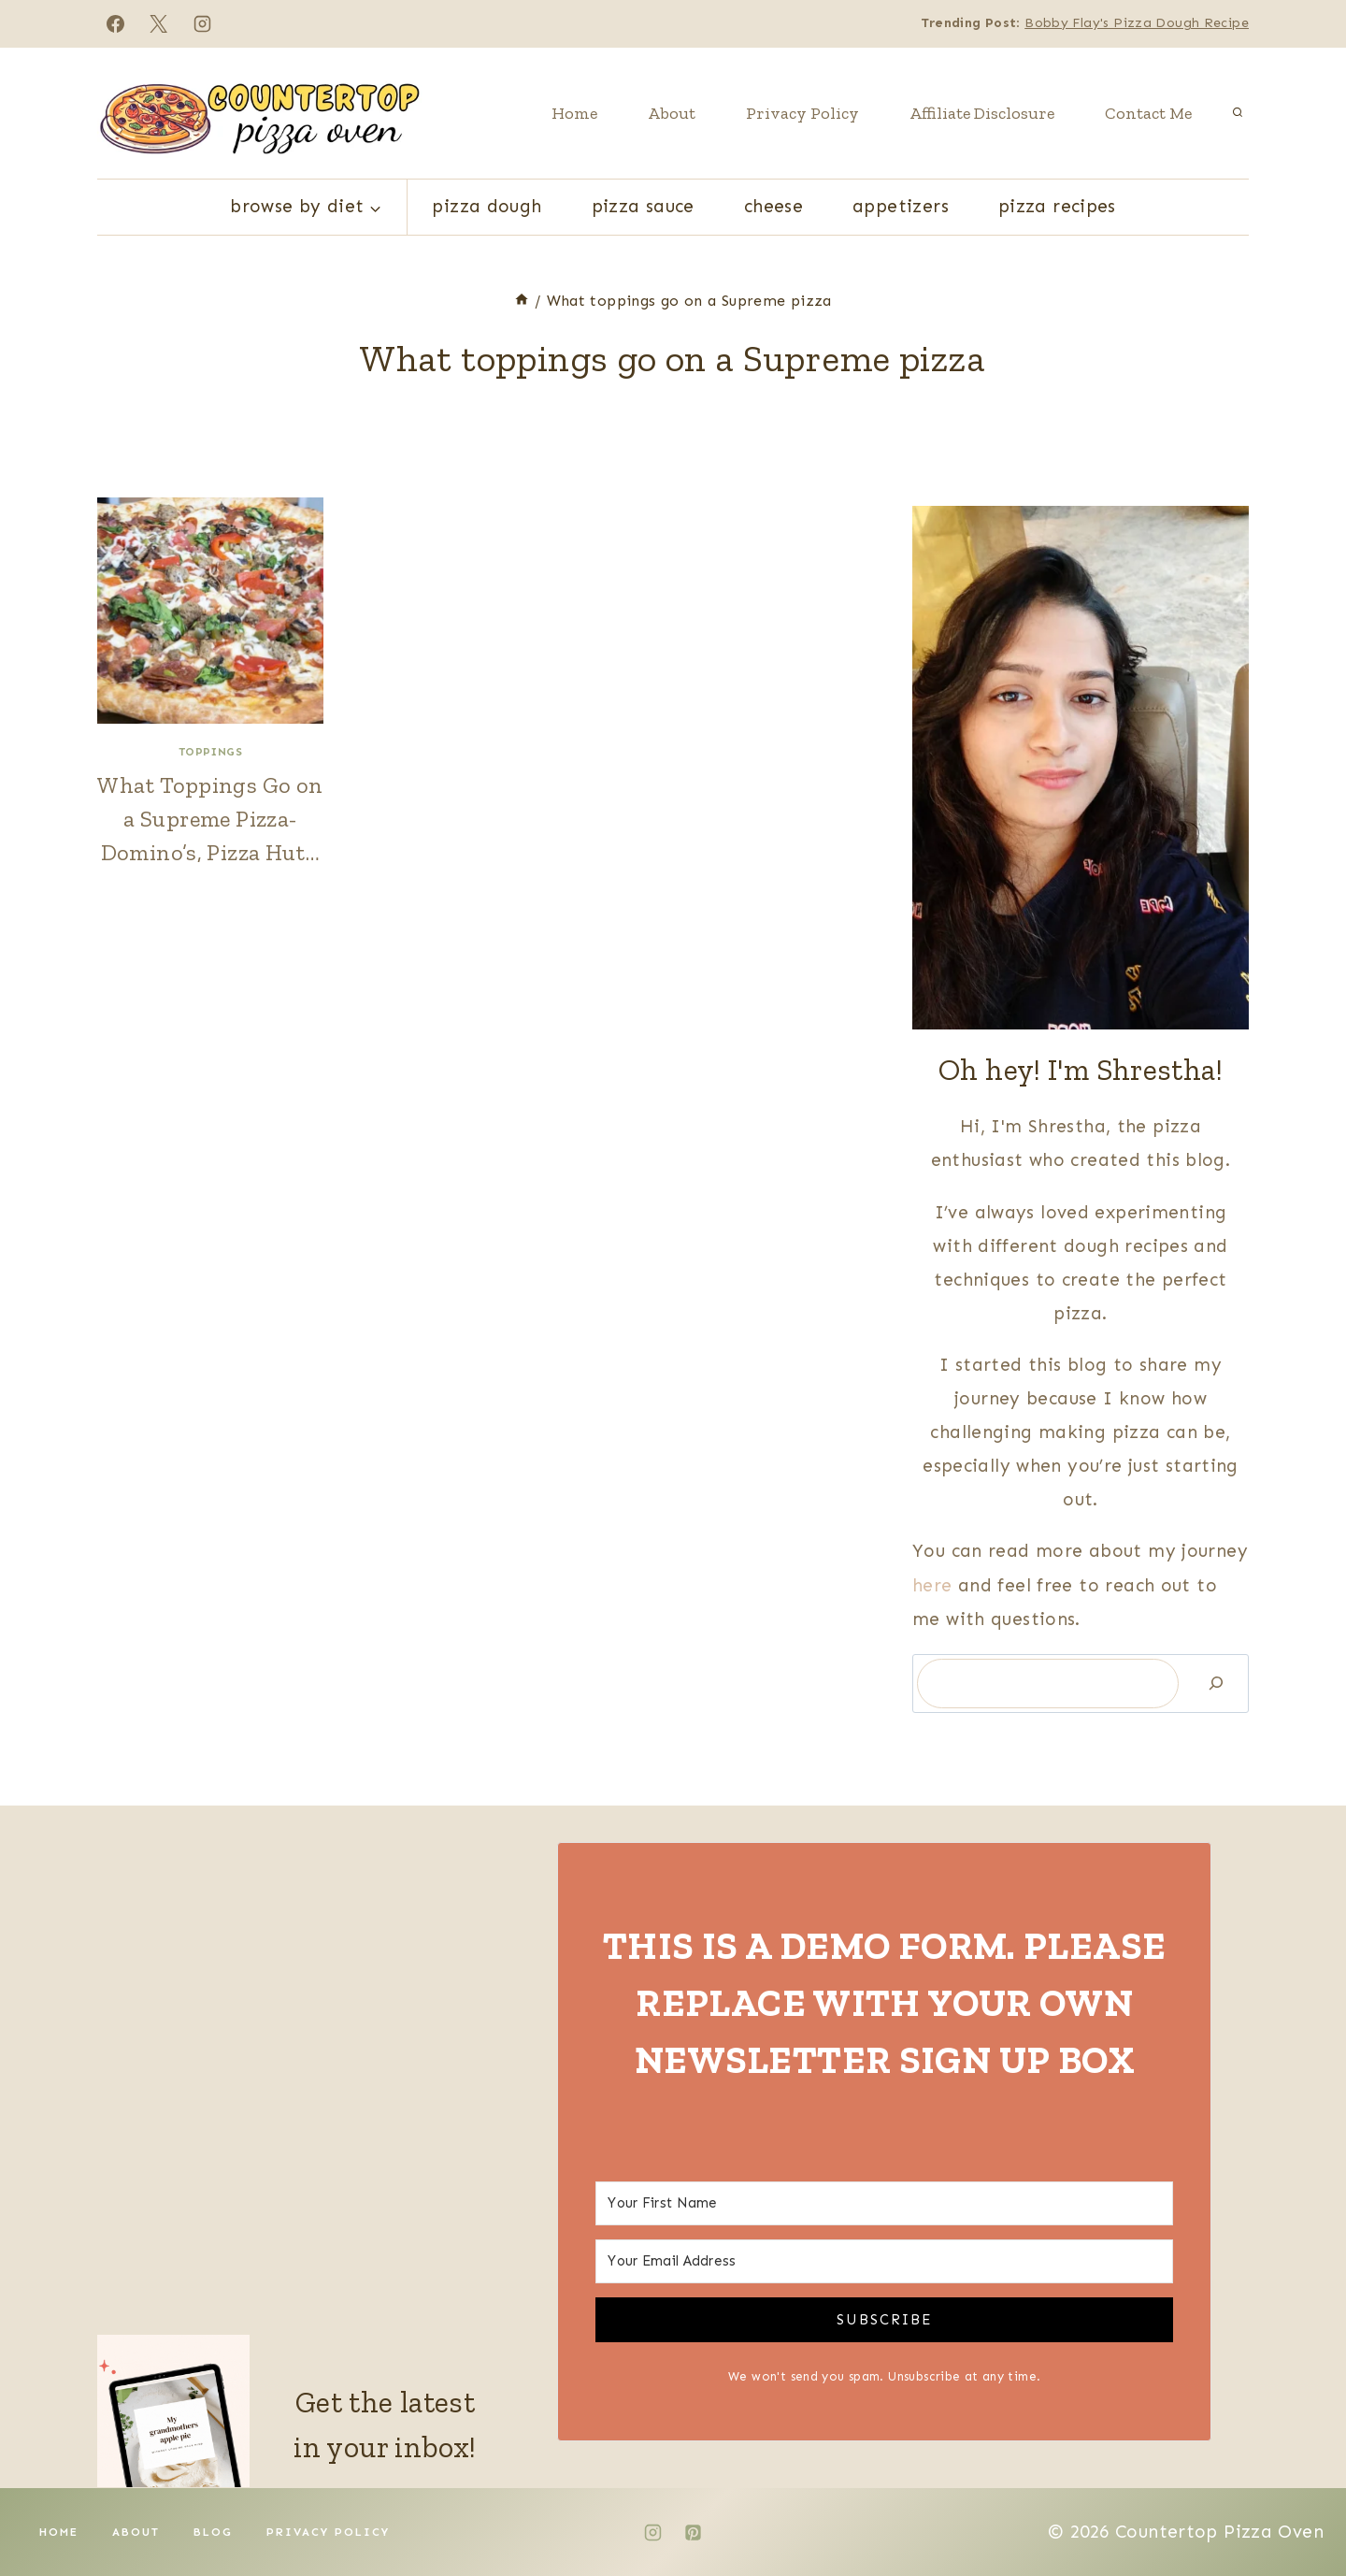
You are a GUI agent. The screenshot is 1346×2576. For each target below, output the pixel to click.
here (935, 1585)
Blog (213, 2532)
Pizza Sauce (643, 206)
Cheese (773, 206)
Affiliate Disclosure (981, 113)
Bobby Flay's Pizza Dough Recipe (1136, 23)
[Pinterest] (693, 2532)
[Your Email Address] (884, 2261)
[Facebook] (115, 23)
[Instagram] (203, 23)
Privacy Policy (802, 113)
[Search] (1216, 1683)
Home (574, 113)
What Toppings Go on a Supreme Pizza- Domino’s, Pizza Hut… (209, 818)
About (671, 113)
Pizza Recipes (1057, 206)
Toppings (211, 751)
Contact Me (1148, 113)
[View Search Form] (1237, 113)
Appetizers (900, 206)
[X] (159, 23)
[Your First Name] (884, 2203)
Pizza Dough (486, 206)
